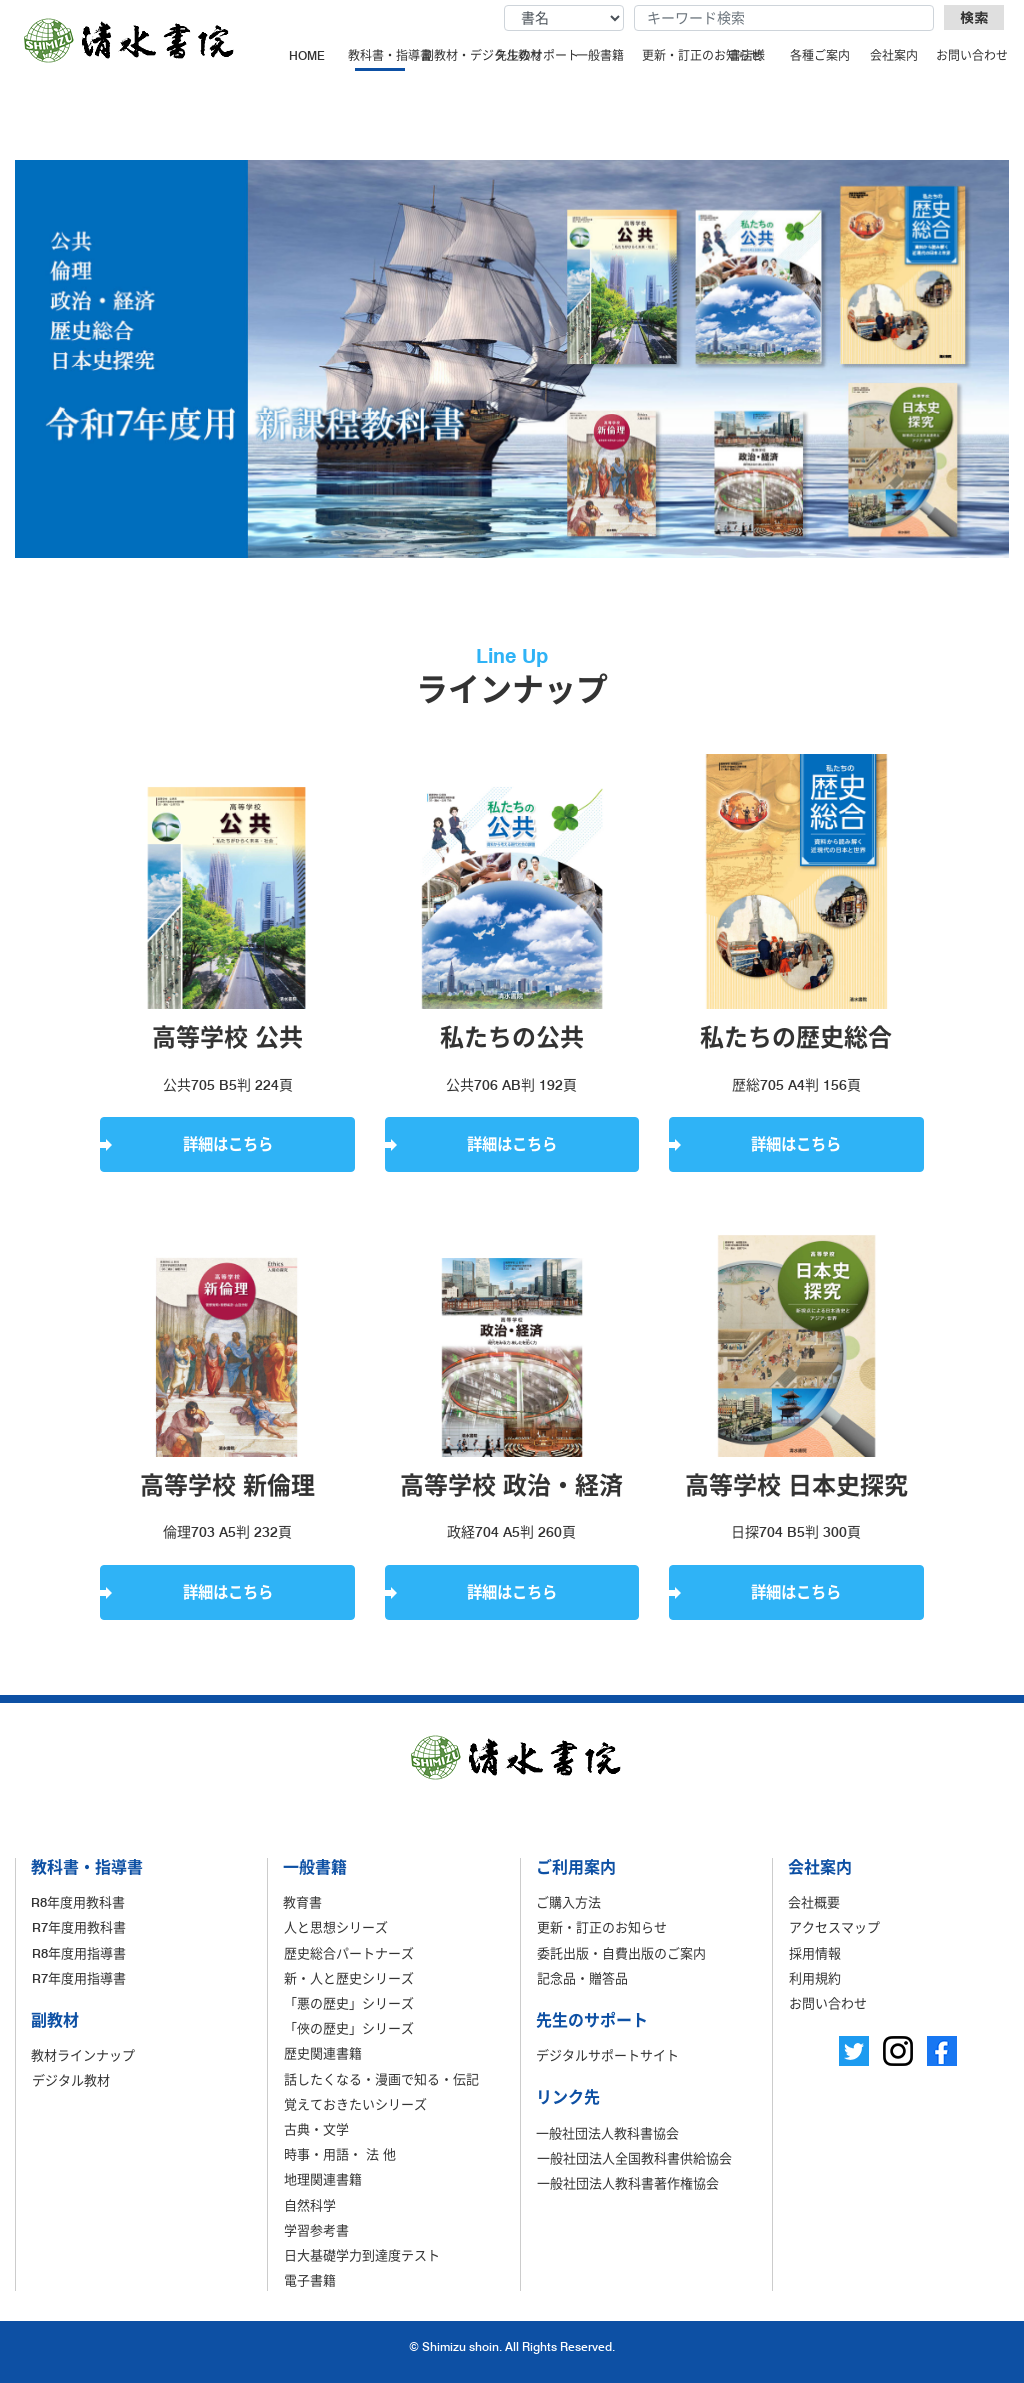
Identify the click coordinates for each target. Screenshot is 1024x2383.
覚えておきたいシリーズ (355, 2104)
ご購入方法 (568, 1902)
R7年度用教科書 (79, 1927)
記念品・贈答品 (582, 1978)
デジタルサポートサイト (607, 2055)
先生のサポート (529, 55)
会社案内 (894, 55)
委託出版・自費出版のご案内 (621, 1953)
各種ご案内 (820, 55)
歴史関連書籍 (323, 2053)
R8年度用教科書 (78, 1902)
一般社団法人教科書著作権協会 (628, 2183)
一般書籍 (600, 55)
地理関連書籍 (323, 2179)
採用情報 (815, 1953)
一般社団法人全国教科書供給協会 (634, 2158)
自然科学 (310, 2205)
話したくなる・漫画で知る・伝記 (381, 2079)
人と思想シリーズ (336, 1927)
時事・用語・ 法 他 (340, 2154)
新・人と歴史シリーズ (349, 1978)
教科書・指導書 (382, 55)
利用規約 (815, 1978)
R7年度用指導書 (79, 1978)
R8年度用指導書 (79, 1953)
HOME (307, 55)
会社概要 (814, 1902)
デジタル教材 (71, 2080)
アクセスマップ (834, 1927)
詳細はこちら (228, 1144)
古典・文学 (316, 2129)
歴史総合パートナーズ (349, 1953)
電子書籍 (310, 2280)
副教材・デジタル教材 (456, 55)
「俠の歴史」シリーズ (349, 2028)
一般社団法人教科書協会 (607, 2133)
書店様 (747, 55)
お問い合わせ (970, 55)
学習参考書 (316, 2230)
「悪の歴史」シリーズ (349, 2003)
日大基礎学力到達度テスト (362, 2255)
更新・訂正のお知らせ (676, 55)
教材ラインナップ (83, 2055)
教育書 (302, 1902)
